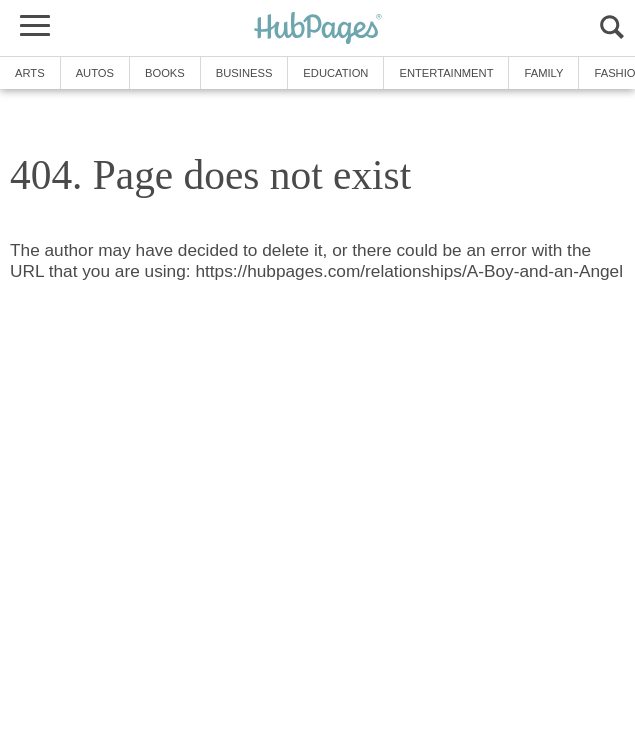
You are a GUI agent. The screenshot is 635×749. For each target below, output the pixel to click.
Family (543, 73)
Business (244, 73)
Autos (95, 73)
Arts (30, 73)
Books (165, 73)
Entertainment (446, 73)
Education (335, 73)
